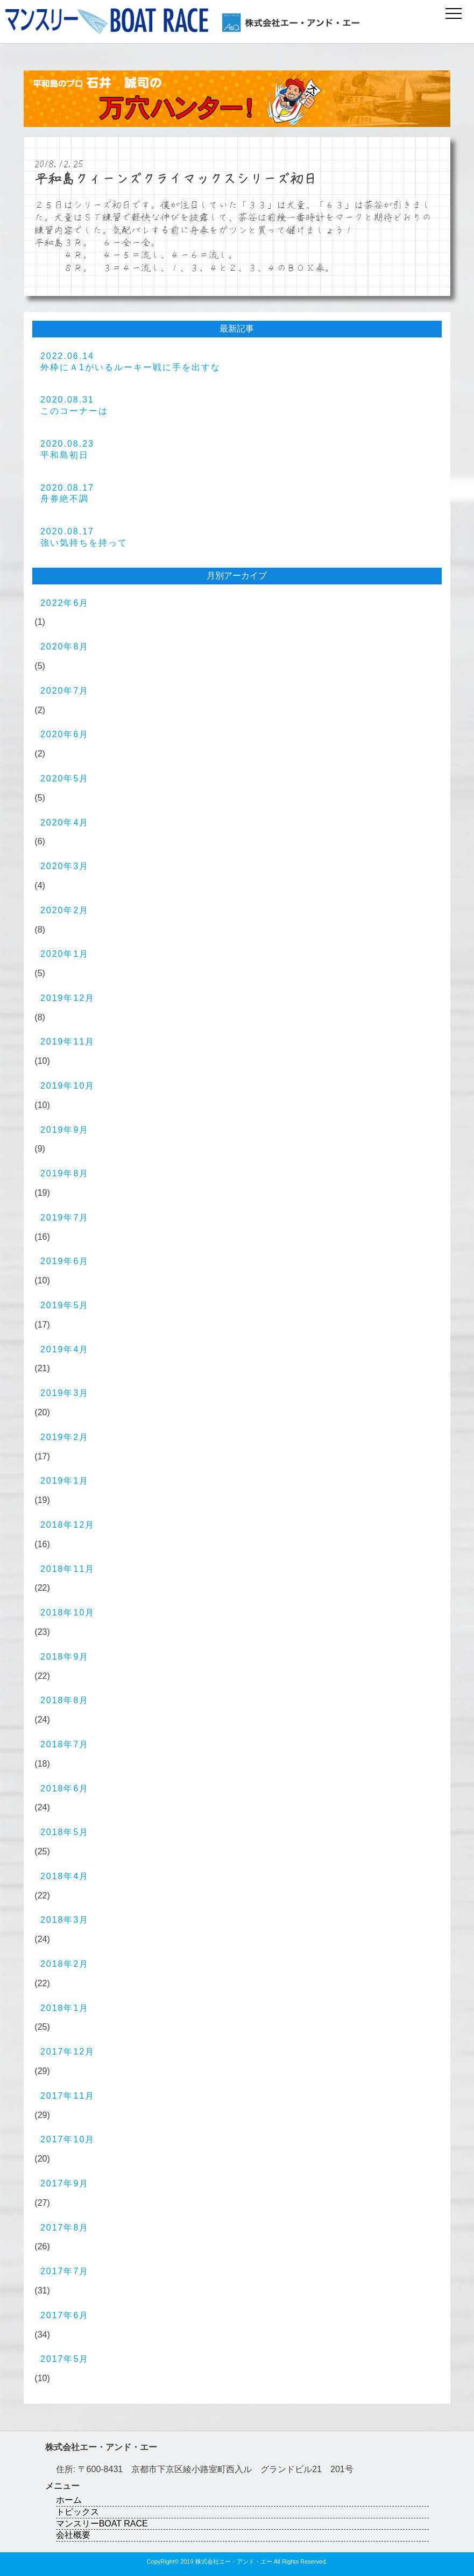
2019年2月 (64, 1437)
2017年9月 (64, 2183)
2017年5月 (64, 2358)
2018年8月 (64, 1700)
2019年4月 (64, 1349)
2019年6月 (64, 1261)
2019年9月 (64, 1129)
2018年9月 (64, 1656)
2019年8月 (64, 1173)
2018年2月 (64, 1963)
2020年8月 (64, 646)
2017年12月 (67, 2051)
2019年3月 (64, 1393)
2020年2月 (64, 910)
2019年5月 (64, 1305)
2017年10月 (67, 2139)
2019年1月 (64, 1480)
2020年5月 (64, 778)
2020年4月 (64, 822)
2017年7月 (64, 2271)
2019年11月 (67, 1041)
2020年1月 (64, 953)
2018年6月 (64, 1788)
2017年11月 (67, 2095)
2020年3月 (64, 866)
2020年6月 (64, 734)
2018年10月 (67, 1612)
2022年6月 (64, 603)
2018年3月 (64, 1919)
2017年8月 (64, 2227)
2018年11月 (67, 1568)
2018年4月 (64, 1876)
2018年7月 (64, 1744)
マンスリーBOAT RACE (102, 2523)
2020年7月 (64, 690)
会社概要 (73, 2534)
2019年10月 (67, 1085)
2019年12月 (67, 998)
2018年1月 (64, 2008)
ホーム (69, 2499)
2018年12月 (67, 1524)
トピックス (77, 2511)
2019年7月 (64, 1217)
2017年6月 (64, 2315)
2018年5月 (64, 1832)
